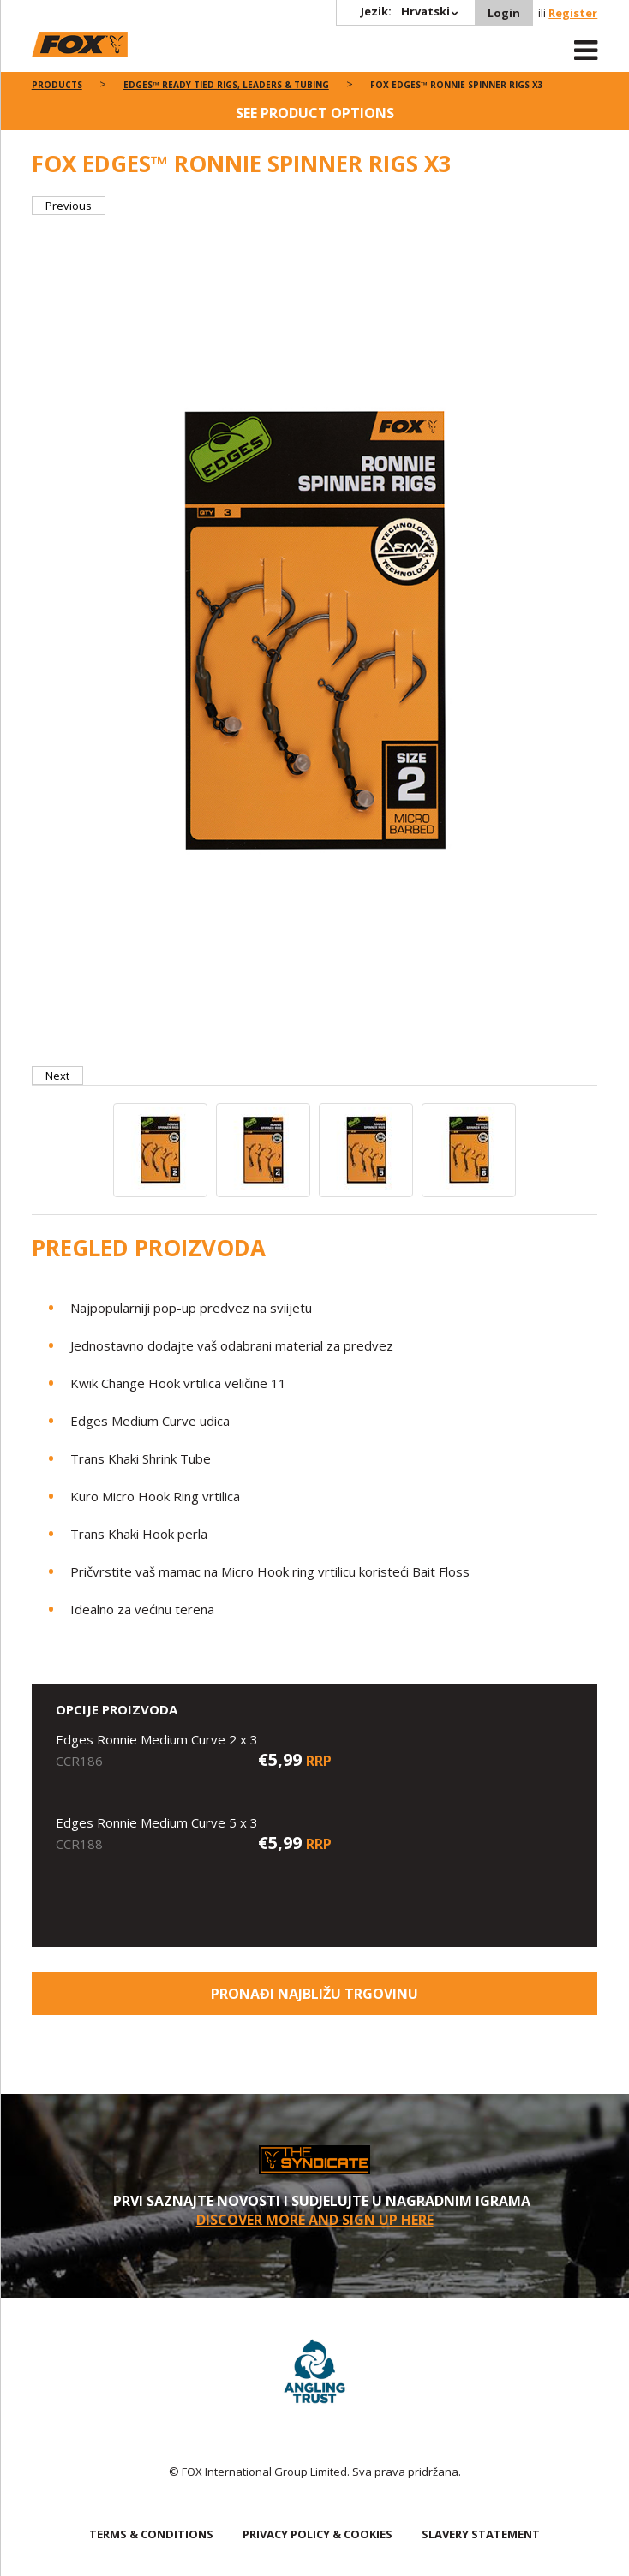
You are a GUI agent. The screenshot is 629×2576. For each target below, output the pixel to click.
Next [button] (57, 1075)
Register (572, 13)
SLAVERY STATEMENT (481, 2534)
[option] (315, 640)
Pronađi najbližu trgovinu (314, 1993)
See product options (315, 113)
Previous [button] (68, 205)
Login (504, 13)
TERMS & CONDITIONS (151, 2534)
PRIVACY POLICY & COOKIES (317, 2534)
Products (57, 85)
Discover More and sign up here (315, 2219)
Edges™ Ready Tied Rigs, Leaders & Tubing (226, 85)
